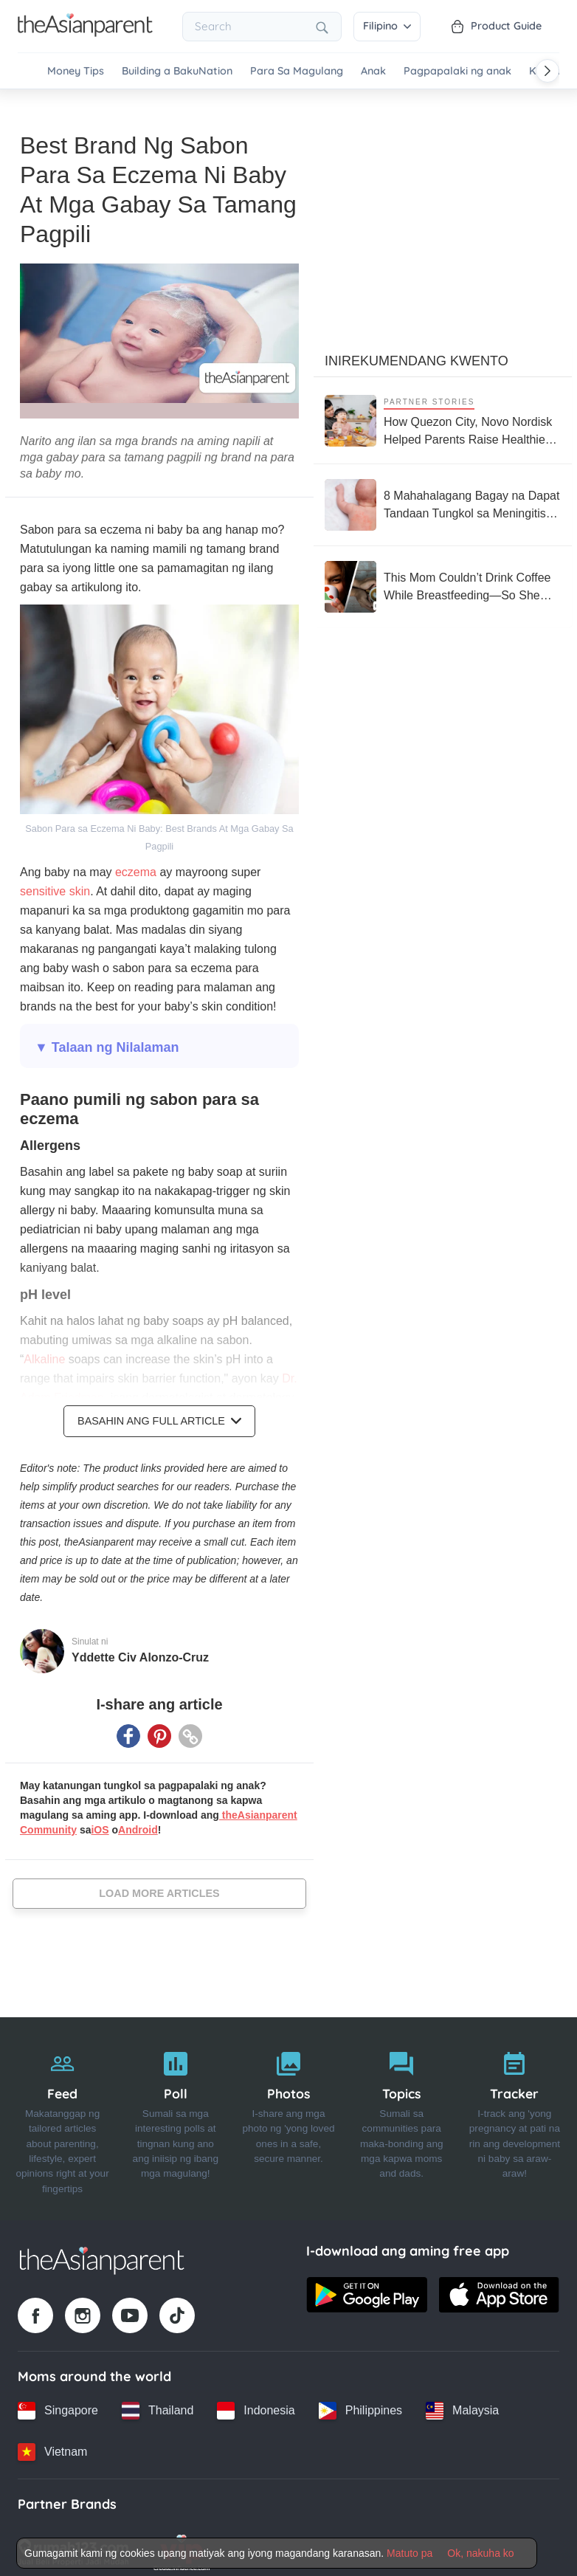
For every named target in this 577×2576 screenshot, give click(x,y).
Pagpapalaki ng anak (457, 71)
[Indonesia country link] (255, 2403)
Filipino (387, 25)
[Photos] (288, 2112)
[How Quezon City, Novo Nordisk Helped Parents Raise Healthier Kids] (443, 413)
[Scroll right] (547, 71)
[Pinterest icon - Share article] (159, 1728)
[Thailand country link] (157, 2403)
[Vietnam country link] (52, 2444)
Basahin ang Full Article (159, 1413)
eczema (135, 864)
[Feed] (62, 2112)
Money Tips (75, 71)
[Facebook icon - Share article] (128, 1728)
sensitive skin (55, 884)
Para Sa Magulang (296, 71)
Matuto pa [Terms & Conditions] (409, 2553)
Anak (373, 71)
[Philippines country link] (360, 2403)
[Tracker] (514, 2112)
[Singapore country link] (58, 2403)
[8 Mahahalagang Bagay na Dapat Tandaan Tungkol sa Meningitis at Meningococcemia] (443, 497)
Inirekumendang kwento (416, 353)
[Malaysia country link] (462, 2403)
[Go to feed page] (85, 32)
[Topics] (401, 2112)
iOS (99, 1822)
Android (138, 1822)
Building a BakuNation (177, 71)
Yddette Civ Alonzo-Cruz (140, 1650)
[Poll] (175, 2112)
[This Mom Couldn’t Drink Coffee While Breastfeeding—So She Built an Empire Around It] (443, 579)
